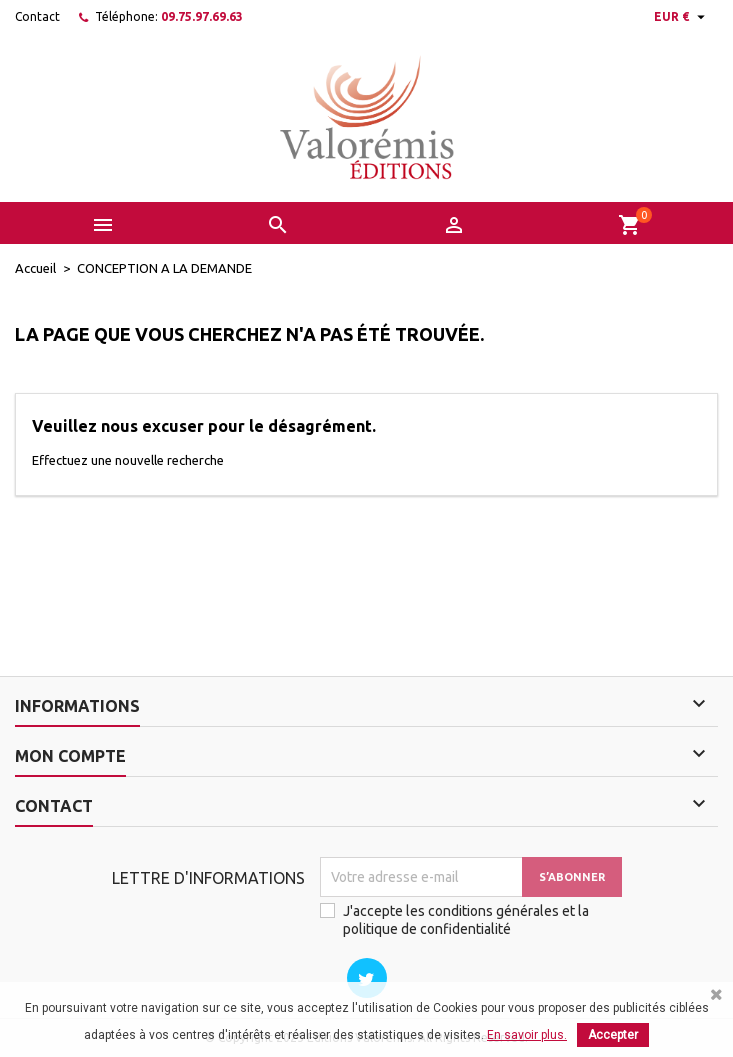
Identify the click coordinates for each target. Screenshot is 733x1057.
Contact (37, 16)
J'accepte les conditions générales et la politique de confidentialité (466, 920)
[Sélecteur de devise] (682, 17)
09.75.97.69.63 (202, 16)
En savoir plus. (527, 1035)
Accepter (613, 1035)
